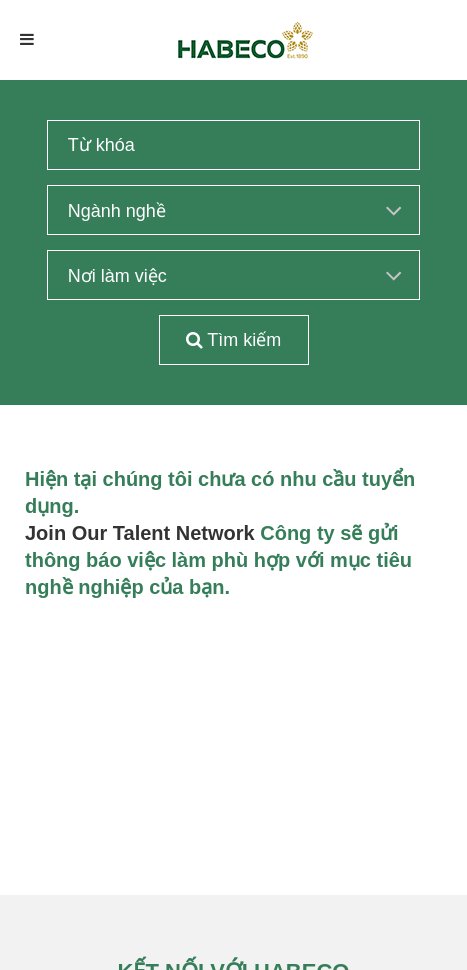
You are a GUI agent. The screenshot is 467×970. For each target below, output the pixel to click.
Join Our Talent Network (140, 533)
